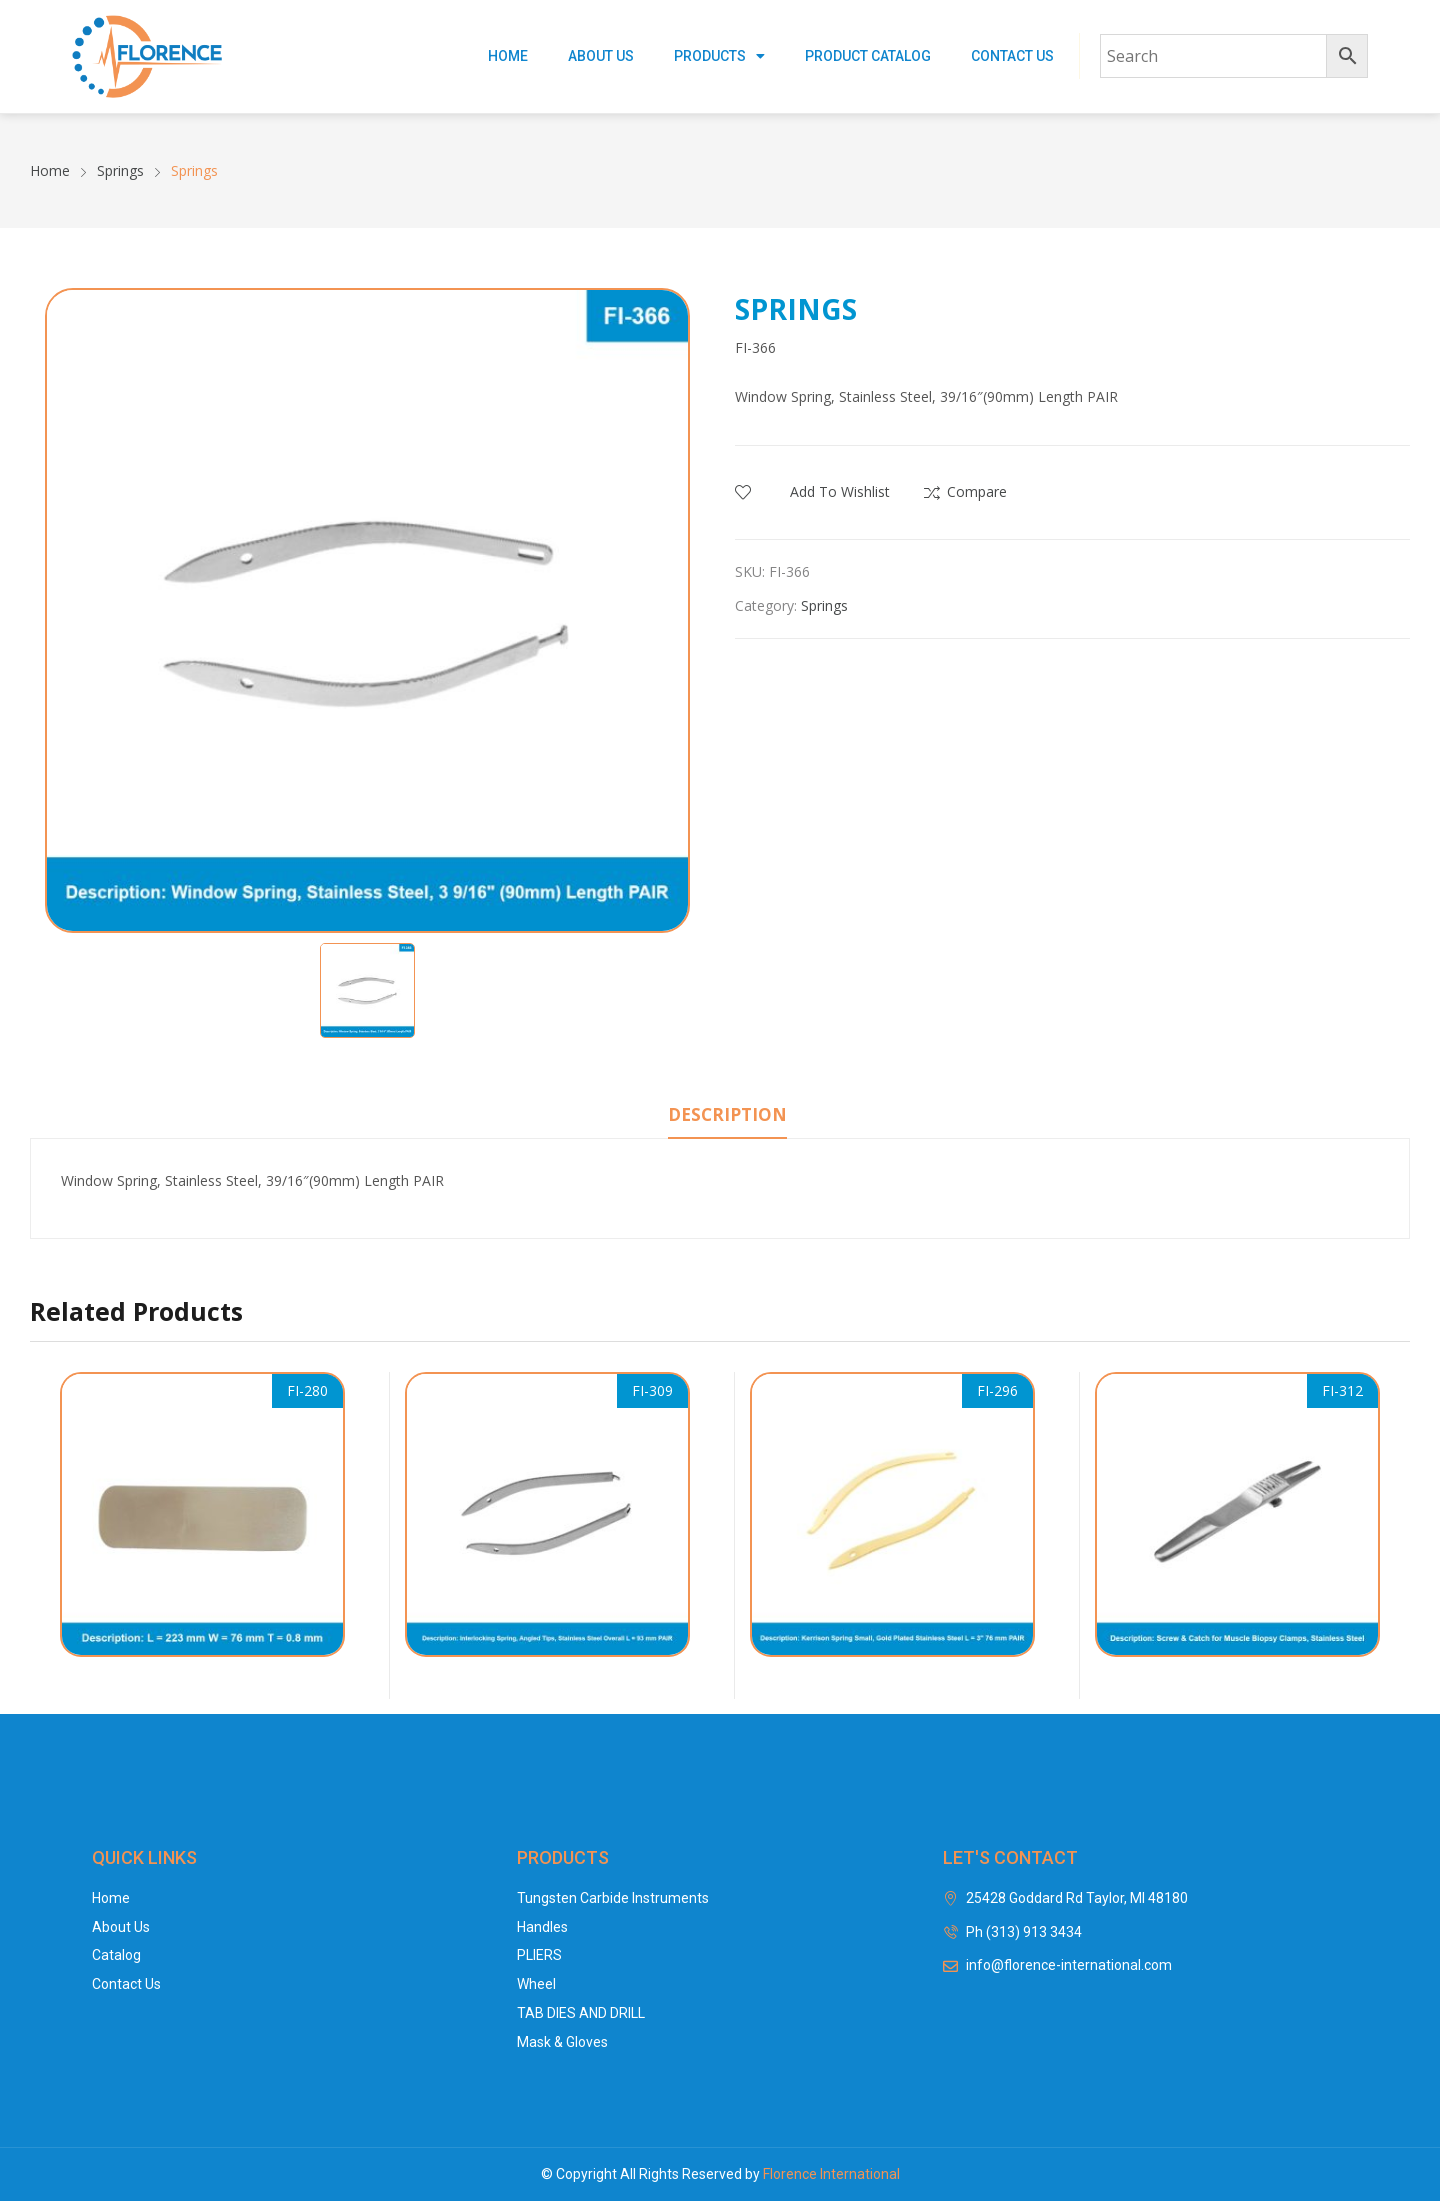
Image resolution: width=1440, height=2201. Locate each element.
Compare (977, 491)
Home (508, 56)
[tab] (727, 1118)
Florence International (831, 2174)
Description (727, 1114)
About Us (601, 56)
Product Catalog (868, 56)
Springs (824, 605)
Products (719, 56)
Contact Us (1012, 56)
